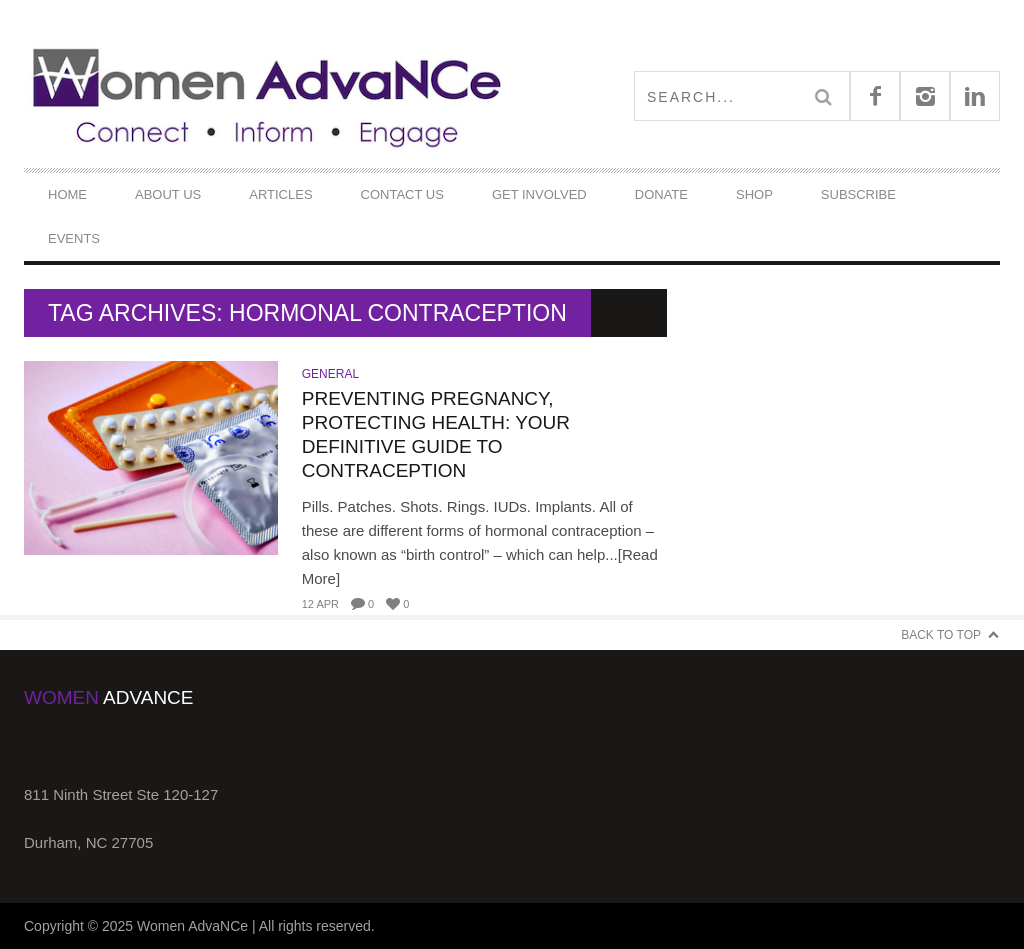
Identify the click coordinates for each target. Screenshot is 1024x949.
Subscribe (858, 194)
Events (74, 238)
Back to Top (941, 635)
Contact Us (402, 194)
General (330, 374)
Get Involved (539, 194)
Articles (280, 194)
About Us (168, 194)
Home (67, 194)
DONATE (661, 194)
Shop (754, 194)
